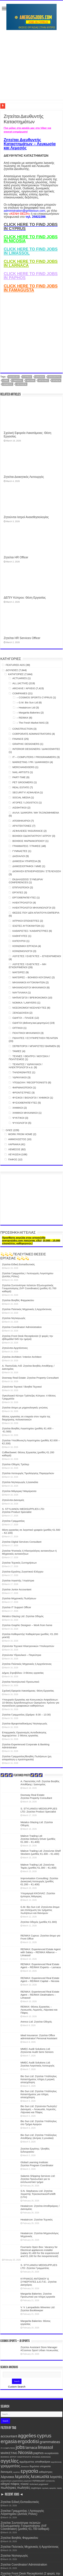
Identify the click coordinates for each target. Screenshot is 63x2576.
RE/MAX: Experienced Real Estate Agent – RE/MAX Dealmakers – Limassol (39, 1994)
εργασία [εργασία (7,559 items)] (29, 2471)
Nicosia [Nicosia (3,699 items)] (25, 2452)
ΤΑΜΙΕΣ (17, 1051)
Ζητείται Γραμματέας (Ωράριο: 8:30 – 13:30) (26, 1714)
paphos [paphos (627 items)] (38, 2453)
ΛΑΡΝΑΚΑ (14, 1144)
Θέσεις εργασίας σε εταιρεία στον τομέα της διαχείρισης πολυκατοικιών (26, 1418)
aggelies (14, 377)
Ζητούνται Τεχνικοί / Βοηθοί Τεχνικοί (22, 1386)
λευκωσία (21, 384)
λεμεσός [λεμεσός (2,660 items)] (22, 2476)
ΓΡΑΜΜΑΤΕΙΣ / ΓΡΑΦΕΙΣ (26, 846)
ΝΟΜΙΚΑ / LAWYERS (24, 1002)
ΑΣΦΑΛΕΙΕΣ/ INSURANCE (27, 830)
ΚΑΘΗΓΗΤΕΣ (20, 935)
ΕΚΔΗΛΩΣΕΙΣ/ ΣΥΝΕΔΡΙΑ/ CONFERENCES (26, 881)
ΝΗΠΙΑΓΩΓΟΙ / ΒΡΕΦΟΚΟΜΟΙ (29, 997)
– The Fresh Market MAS (31, 722)
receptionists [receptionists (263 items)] (51, 2453)
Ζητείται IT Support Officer (16, 1607)
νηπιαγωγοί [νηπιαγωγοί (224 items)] (38, 2480)
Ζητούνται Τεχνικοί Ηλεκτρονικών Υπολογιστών (28, 1646)
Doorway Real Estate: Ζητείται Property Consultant (30, 1377)
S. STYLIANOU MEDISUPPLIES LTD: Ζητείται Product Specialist (23, 1510)
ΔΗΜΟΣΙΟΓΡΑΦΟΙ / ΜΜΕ (26, 866)
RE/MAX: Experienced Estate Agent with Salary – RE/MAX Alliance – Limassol (40, 1952)
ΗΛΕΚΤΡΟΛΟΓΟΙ (22, 902)
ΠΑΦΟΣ (12, 1159)
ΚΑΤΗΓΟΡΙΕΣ (16, 674)
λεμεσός (7, 384)
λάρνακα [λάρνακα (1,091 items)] (7, 2477)
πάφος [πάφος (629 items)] (15, 2484)
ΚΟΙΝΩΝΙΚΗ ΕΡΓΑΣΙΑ (24, 946)
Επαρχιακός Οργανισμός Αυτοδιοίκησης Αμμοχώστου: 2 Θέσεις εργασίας (24, 1734)
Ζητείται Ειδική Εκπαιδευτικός (18, 1264)
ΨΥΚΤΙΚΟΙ (18, 1117)
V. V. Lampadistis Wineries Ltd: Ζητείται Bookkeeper (37, 2309)
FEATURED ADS (15, 664)
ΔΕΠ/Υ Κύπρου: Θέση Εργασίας (25, 597)
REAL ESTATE (20, 787)
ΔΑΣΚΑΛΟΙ (18, 856)
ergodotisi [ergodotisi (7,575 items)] (28, 2441)
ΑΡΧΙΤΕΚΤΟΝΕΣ (22, 825)
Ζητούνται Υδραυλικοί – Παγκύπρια (22, 1654)
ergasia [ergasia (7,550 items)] (9, 2441)
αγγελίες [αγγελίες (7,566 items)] (10, 2461)
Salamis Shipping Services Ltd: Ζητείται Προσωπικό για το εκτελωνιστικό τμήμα (37, 2178)
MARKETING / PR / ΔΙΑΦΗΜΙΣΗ (30, 762)
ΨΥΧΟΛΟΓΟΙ (19, 1122)
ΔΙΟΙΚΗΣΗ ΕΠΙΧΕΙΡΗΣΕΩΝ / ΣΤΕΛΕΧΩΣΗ (36, 871)
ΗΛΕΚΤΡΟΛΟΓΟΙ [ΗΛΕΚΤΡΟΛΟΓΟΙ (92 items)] (24, 2457)
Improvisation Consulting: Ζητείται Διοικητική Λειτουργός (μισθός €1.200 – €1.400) (39, 1881)
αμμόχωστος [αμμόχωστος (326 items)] (26, 2461)
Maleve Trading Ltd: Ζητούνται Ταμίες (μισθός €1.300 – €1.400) (38, 1866)
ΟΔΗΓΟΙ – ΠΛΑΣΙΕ (23, 1017)
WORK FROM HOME (20, 1134)
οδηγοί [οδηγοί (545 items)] (5, 2484)
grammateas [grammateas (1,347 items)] (49, 2442)
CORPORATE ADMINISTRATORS (31, 733)
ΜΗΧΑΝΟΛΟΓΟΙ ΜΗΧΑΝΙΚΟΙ (29, 987)
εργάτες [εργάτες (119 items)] (16, 2472)
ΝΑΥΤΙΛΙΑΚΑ (19, 992)
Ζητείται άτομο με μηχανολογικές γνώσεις (25, 1407)
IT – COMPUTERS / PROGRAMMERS (34, 757)
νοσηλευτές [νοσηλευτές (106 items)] (50, 2481)
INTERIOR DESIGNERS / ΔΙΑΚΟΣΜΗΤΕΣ (36, 749)
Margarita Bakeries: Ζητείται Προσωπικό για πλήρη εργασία (37, 2295)
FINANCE (18, 738)
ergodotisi (54, 377)
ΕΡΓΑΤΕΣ (17, 892)
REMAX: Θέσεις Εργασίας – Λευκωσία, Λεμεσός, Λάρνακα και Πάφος (38, 2009)
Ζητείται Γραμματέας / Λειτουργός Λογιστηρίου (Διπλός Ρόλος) (22, 2512)
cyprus (27, 377)
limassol (17, 380)
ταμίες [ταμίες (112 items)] (59, 2488)
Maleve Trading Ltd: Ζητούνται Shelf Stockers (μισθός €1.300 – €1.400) (40, 1852)
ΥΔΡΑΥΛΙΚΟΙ (19, 1077)
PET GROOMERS (22, 782)
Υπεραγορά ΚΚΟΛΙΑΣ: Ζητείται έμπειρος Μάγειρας (37, 1895)
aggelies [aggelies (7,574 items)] (27, 2435)
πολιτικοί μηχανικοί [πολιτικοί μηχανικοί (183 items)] (38, 2484)
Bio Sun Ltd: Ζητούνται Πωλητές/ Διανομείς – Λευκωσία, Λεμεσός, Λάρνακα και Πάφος (38, 2109)
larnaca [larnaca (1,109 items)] (31, 2448)
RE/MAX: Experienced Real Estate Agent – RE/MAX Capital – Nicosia (39, 1979)
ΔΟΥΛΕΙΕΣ (12, 670)
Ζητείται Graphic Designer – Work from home (27, 1625)
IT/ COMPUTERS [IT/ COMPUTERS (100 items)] (8, 2448)
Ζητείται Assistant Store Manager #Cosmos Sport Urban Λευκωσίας (39, 2349)
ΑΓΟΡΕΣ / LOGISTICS (25, 802)
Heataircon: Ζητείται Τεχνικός (36, 2219)
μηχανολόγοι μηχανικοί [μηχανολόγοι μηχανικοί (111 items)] (22, 2481)
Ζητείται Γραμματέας (13, 1520)
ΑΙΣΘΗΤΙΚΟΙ (19, 807)
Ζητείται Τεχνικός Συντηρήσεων (19, 1562)
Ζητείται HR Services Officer (22, 638)
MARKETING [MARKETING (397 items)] (9, 2453)
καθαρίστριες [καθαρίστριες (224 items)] (45, 2472)
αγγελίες (43, 380)
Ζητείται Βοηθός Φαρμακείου (18, 1300)
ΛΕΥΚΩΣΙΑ (14, 1154)
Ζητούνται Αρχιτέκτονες (15, 1347)
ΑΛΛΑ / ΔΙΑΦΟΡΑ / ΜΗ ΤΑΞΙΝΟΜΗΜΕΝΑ (35, 812)
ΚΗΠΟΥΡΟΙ (19, 941)
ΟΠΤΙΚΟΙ (17, 1027)
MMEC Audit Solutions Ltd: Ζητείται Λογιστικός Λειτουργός (37, 2064)
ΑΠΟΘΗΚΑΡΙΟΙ (21, 820)
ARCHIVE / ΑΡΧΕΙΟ (23, 688)
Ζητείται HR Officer (16, 557)
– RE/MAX (22, 717)
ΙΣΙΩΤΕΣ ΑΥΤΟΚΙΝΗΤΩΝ (26, 925)
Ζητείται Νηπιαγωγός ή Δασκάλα (20, 1482)
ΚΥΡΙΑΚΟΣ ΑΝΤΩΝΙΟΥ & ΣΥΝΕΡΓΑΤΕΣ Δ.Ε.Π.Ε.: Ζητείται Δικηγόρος (38, 2281)
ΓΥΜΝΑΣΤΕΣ (19, 851)
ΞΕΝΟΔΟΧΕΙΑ (20, 1012)
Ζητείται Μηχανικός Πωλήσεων (19, 1598)
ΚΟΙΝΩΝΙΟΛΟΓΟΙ (22, 951)
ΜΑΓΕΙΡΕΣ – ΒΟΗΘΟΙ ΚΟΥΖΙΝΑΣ (31, 977)
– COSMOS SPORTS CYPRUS (34, 697)
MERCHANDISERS (23, 767)
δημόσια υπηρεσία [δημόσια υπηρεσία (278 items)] (40, 2466)
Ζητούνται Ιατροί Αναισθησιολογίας (26, 517)
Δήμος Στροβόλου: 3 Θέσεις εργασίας (23, 1672)
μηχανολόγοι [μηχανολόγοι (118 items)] (6, 2481)
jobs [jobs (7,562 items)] (20, 2447)
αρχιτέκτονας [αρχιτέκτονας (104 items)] (56, 2462)
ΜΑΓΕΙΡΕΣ (18, 972)
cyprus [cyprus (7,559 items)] (44, 2435)
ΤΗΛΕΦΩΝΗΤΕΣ (21, 1072)
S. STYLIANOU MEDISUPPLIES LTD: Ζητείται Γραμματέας (38, 2266)
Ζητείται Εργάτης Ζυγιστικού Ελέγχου (22, 1571)
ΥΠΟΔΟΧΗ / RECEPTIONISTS (29, 1082)
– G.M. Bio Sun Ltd (27, 702)
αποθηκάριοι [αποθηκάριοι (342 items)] (42, 2461)
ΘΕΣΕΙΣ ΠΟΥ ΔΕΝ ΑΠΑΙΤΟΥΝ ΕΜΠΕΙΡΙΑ (35, 912)
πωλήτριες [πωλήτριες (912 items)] (8, 2487)
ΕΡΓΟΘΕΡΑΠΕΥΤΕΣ (24, 897)
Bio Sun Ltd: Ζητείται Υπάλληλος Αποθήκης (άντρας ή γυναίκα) (38, 2136)
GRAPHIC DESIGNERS (25, 743)
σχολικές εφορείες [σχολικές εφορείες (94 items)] (49, 2488)
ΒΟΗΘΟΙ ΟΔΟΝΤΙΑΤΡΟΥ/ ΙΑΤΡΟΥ (31, 835)
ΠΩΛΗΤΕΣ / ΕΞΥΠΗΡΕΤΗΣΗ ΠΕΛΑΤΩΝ (35, 1038)
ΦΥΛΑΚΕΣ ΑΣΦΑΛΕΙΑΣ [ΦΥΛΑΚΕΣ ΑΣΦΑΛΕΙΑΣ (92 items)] (41, 2457)
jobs (5, 380)
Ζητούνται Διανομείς (13, 1500)
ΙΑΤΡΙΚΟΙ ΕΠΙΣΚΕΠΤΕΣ (25, 920)
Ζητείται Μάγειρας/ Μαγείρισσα (19, 1491)
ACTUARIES (19, 678)
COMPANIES (19, 693)
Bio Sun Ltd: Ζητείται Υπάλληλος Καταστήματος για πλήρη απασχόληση (38, 2094)
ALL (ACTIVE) (20, 683)
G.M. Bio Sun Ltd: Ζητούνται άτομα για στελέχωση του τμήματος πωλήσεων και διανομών (39, 1909)
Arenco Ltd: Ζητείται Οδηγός (36, 2021)
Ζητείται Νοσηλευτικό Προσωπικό (20, 1681)
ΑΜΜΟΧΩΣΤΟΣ (17, 1139)
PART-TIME (19, 777)
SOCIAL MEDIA (21, 797)
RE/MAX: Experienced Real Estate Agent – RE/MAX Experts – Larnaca (40, 1966)
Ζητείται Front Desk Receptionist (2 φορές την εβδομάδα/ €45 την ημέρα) (27, 1337)
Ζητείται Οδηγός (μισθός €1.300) (38, 1921)
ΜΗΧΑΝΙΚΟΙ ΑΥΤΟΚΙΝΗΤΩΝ (28, 982)
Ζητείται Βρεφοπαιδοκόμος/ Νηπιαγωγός (24, 1723)
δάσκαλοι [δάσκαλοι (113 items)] (25, 2467)
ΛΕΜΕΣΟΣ (14, 1149)
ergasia (40, 377)
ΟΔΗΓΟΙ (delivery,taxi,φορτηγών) (30, 1022)
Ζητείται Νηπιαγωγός (13, 1318)
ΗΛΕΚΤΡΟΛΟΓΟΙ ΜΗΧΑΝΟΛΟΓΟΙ (31, 907)
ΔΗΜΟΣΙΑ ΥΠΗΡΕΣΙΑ (24, 861)
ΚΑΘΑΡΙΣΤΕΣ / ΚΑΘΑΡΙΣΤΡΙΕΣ (30, 930)
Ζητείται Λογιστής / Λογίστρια (18, 1580)
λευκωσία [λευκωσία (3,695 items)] (40, 2476)
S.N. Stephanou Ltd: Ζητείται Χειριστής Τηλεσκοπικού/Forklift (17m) (38, 2193)
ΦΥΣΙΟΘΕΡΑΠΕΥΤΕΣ (24, 1102)
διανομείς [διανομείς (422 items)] (7, 2471)
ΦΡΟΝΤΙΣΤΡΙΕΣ (21, 1092)
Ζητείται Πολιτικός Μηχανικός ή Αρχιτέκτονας (27, 1309)
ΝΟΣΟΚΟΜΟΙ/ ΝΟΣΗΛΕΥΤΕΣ (29, 1007)
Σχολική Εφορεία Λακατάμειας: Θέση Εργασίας (28, 1690)
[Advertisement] (31, 65)
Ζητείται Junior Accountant (16, 1589)
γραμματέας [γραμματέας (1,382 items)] (10, 2466)
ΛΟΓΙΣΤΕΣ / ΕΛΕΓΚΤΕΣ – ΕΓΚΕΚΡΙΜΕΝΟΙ (36, 956)
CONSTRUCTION (22, 728)
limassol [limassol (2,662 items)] (45, 2447)
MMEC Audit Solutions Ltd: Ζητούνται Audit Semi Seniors (37, 2050)
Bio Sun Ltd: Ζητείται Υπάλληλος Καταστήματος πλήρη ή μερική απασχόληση (38, 2079)
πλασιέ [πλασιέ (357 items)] (24, 2483)
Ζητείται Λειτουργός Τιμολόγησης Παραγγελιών (28, 1473)
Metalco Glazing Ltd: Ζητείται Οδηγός (23, 1616)
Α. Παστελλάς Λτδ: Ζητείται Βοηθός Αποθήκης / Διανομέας (39, 1783)
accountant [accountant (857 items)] (9, 2436)
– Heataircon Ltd (26, 707)
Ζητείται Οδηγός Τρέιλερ (15, 1464)
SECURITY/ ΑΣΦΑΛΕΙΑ (25, 792)
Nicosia (30, 380)
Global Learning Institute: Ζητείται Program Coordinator (36, 2164)
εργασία (56, 380)
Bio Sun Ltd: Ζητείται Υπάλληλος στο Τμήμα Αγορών (38, 2123)
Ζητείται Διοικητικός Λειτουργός (24, 477)
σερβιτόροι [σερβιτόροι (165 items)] (36, 2488)
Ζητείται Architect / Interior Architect (21, 1356)
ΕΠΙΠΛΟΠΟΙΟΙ (20, 887)
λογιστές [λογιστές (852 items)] (56, 2477)
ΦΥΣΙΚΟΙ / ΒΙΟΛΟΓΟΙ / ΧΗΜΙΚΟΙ (30, 1097)
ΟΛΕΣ (9, 1130)
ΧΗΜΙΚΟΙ (17, 1107)
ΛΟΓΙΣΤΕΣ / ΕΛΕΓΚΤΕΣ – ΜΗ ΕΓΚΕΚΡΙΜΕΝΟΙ (27, 966)
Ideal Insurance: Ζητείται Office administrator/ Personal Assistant (38, 2037)
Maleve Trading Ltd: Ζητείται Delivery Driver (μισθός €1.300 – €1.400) (37, 1838)
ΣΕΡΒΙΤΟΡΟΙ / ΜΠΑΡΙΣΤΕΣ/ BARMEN (34, 1046)
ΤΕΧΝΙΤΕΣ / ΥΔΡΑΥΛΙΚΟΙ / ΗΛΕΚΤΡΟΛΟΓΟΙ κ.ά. (25, 1066)
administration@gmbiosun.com (24, 210)
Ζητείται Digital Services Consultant (22, 1541)
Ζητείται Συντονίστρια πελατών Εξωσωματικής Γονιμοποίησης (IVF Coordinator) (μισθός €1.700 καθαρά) (29, 1288)
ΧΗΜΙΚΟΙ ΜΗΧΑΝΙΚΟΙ (25, 1112)
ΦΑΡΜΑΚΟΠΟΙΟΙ (22, 1087)
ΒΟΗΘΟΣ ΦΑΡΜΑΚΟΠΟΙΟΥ (28, 840)
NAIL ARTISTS (20, 772)
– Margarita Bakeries (28, 712)
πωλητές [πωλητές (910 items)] (23, 2487)
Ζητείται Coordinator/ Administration (22, 1327)
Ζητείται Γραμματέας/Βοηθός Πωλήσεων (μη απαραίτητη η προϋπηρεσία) (26, 1758)
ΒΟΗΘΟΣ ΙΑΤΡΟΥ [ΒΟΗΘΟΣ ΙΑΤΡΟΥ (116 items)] (9, 2457)
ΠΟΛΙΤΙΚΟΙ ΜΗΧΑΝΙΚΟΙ (26, 1032)
